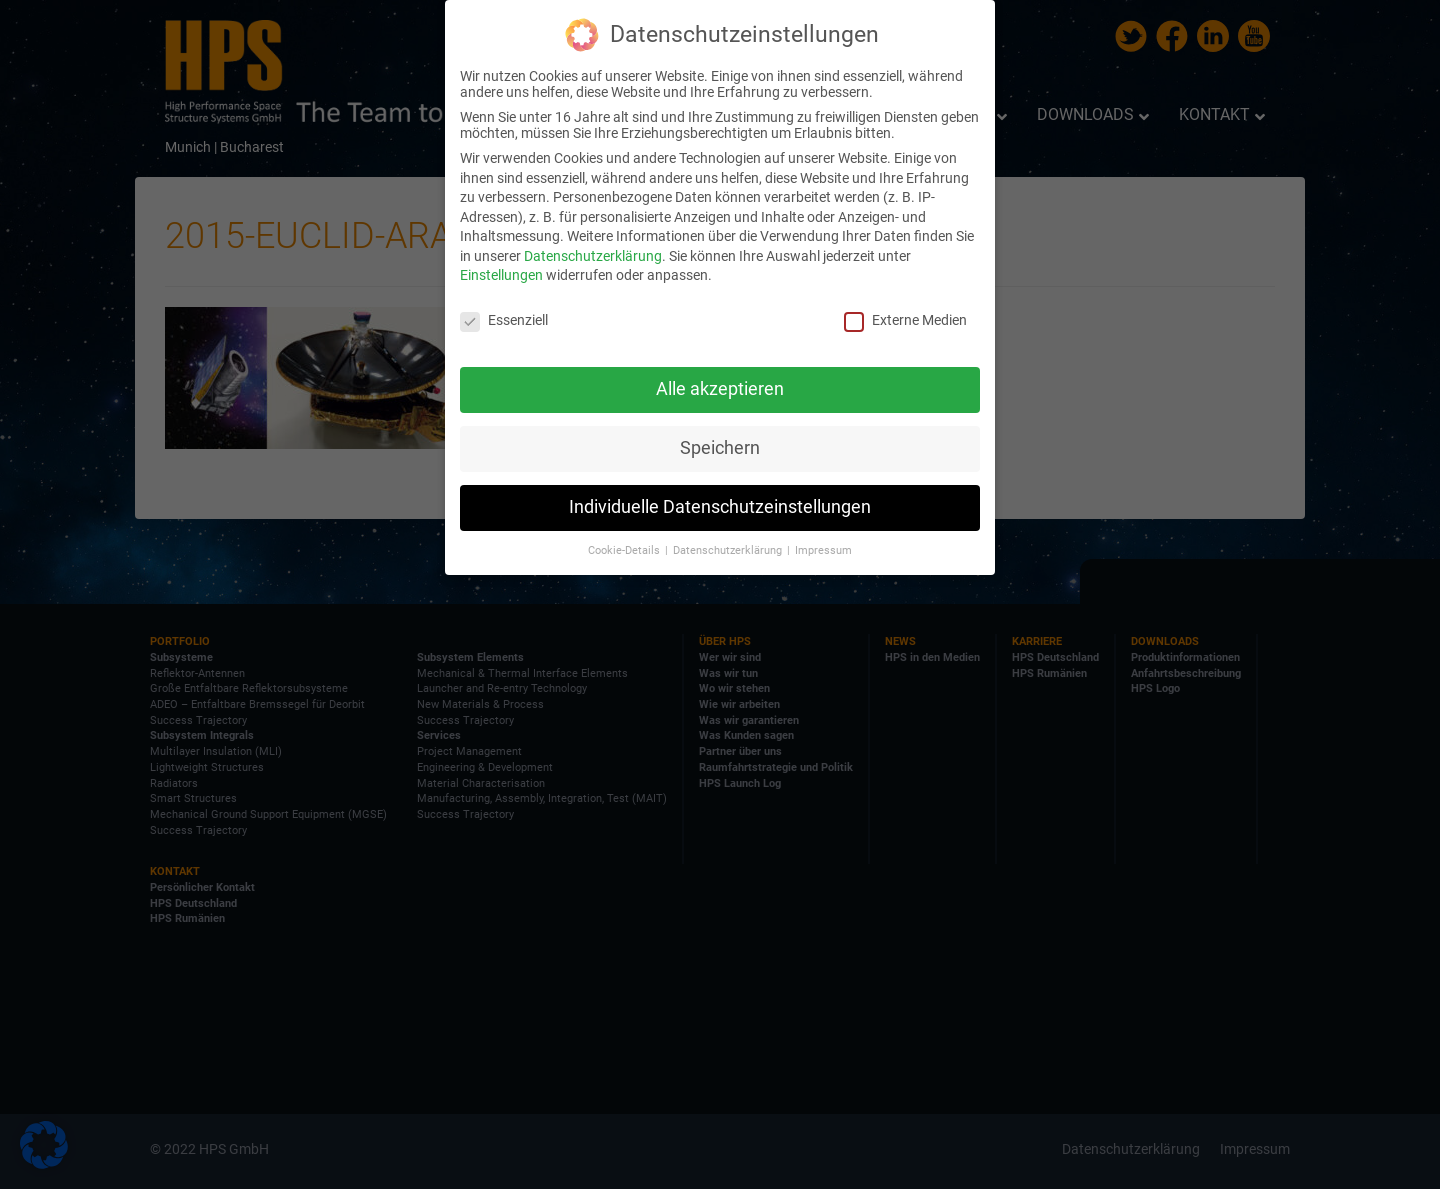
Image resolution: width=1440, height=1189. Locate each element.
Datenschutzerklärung (593, 256)
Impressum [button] (823, 550)
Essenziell (504, 320)
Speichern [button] (720, 448)
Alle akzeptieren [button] (720, 389)
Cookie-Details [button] (625, 550)
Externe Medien (905, 320)
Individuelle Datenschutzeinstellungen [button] (720, 507)
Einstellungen (501, 275)
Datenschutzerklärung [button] (729, 550)
